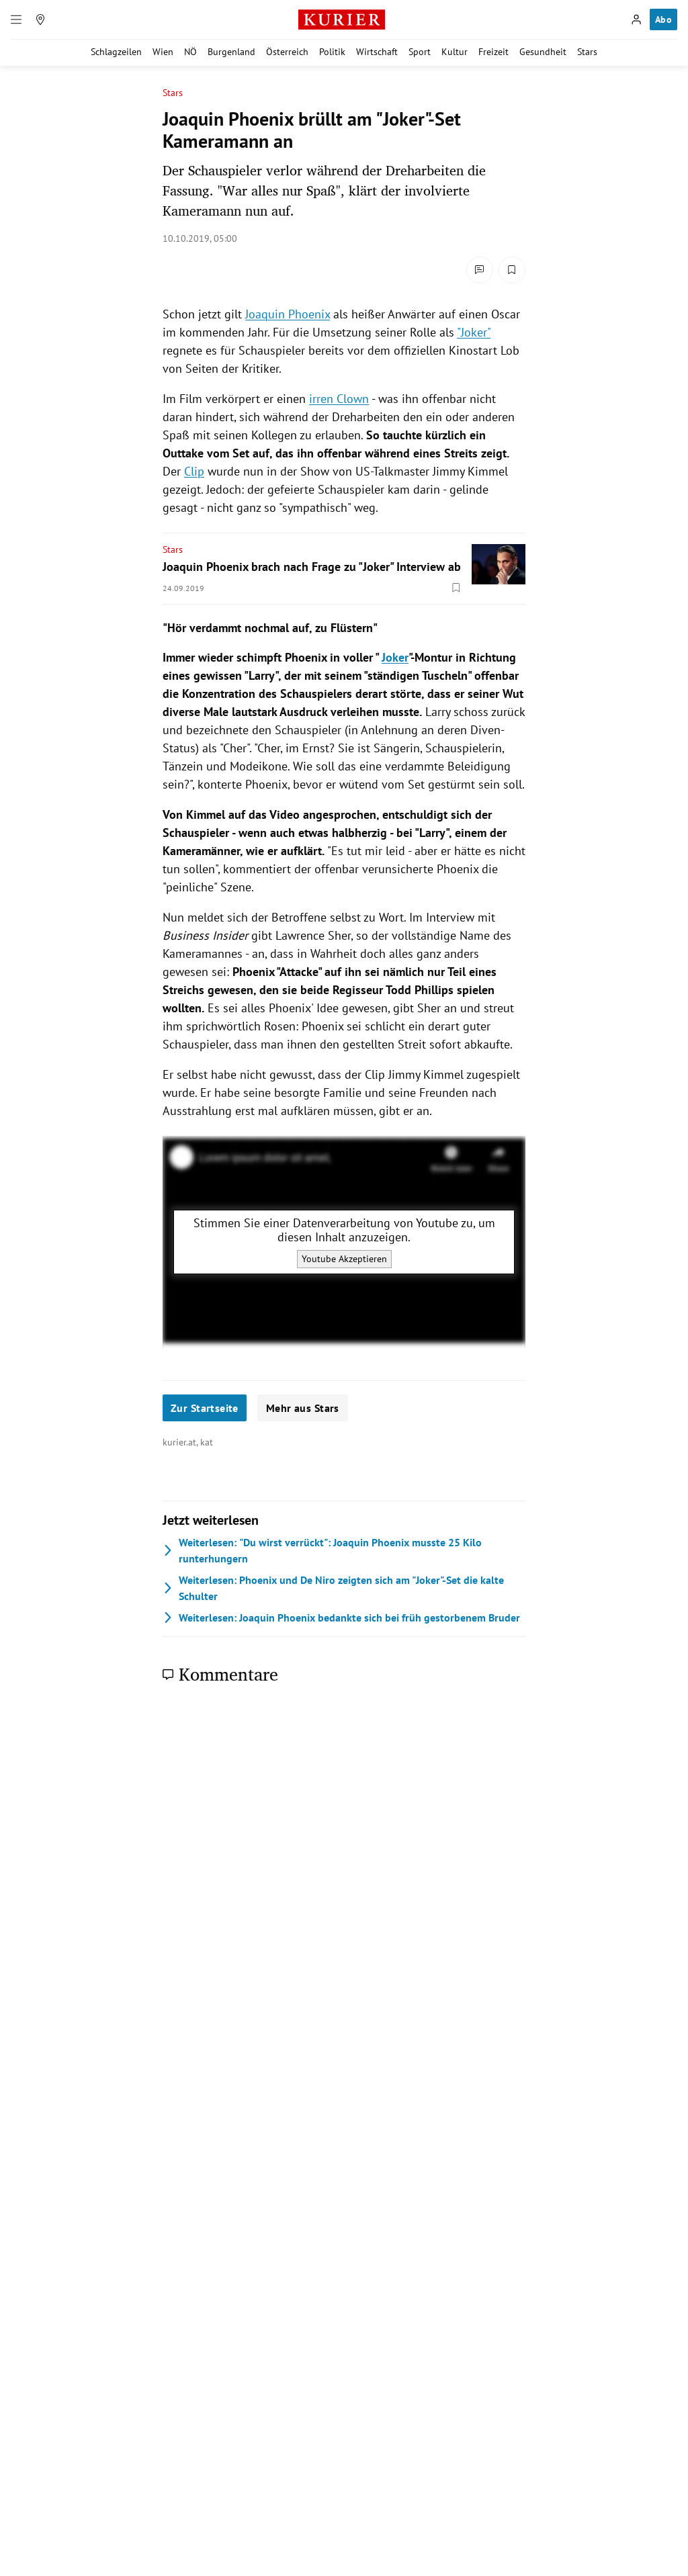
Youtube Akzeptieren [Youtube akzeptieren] (344, 1259)
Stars (587, 52)
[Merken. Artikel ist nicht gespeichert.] (512, 270)
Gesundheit (542, 52)
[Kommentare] (479, 270)
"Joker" (473, 332)
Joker (395, 657)
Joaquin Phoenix (287, 314)
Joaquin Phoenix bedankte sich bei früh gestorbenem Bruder (341, 1617)
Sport (419, 52)
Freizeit (493, 52)
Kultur (454, 52)
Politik (332, 52)
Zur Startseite (205, 1408)
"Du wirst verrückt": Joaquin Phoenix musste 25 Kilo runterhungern (322, 1550)
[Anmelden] (636, 19)
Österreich (287, 52)
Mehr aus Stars (302, 1408)
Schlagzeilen (116, 52)
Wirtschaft (377, 52)
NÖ (190, 52)
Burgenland (231, 52)
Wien (163, 52)
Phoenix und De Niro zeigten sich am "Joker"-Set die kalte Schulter (333, 1588)
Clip (194, 471)
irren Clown (339, 398)
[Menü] (16, 19)
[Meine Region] (40, 19)
